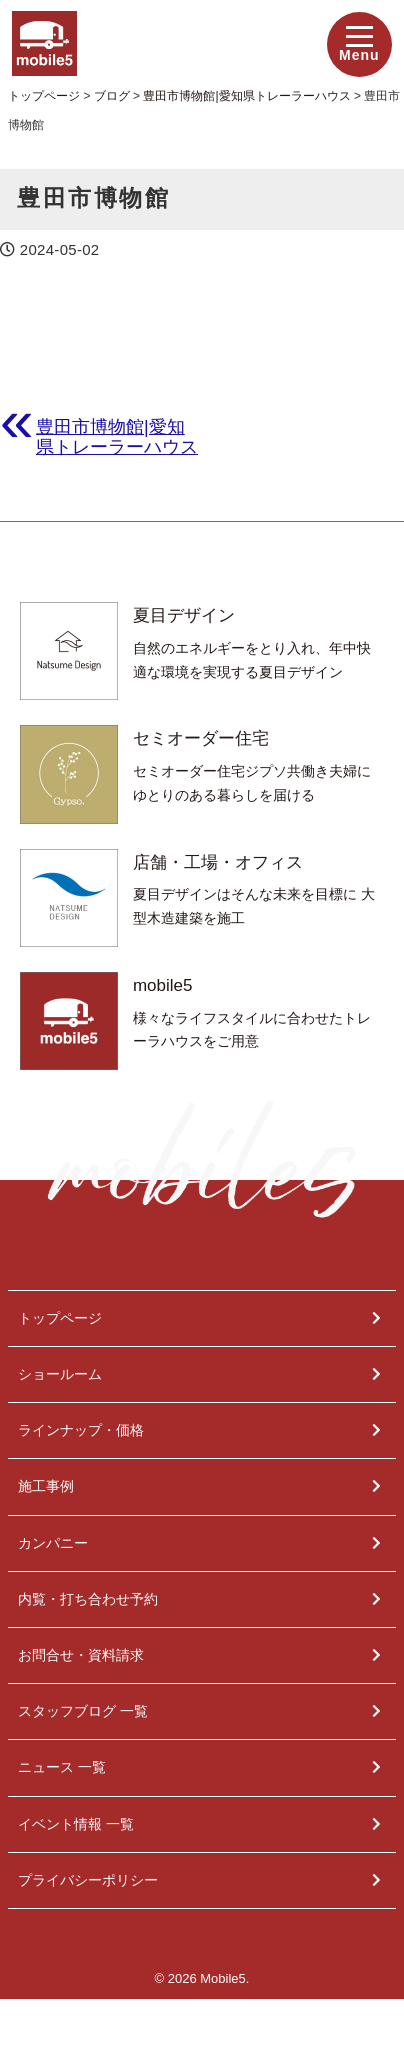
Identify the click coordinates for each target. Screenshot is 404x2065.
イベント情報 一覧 (76, 1824)
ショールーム (60, 1374)
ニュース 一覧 (62, 1767)
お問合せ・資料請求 (81, 1655)
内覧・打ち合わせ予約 (88, 1599)
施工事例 (46, 1486)
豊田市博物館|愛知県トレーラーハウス (117, 437)
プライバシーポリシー (88, 1880)
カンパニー (53, 1543)
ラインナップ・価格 (81, 1430)
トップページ (60, 1318)
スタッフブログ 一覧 (83, 1711)
